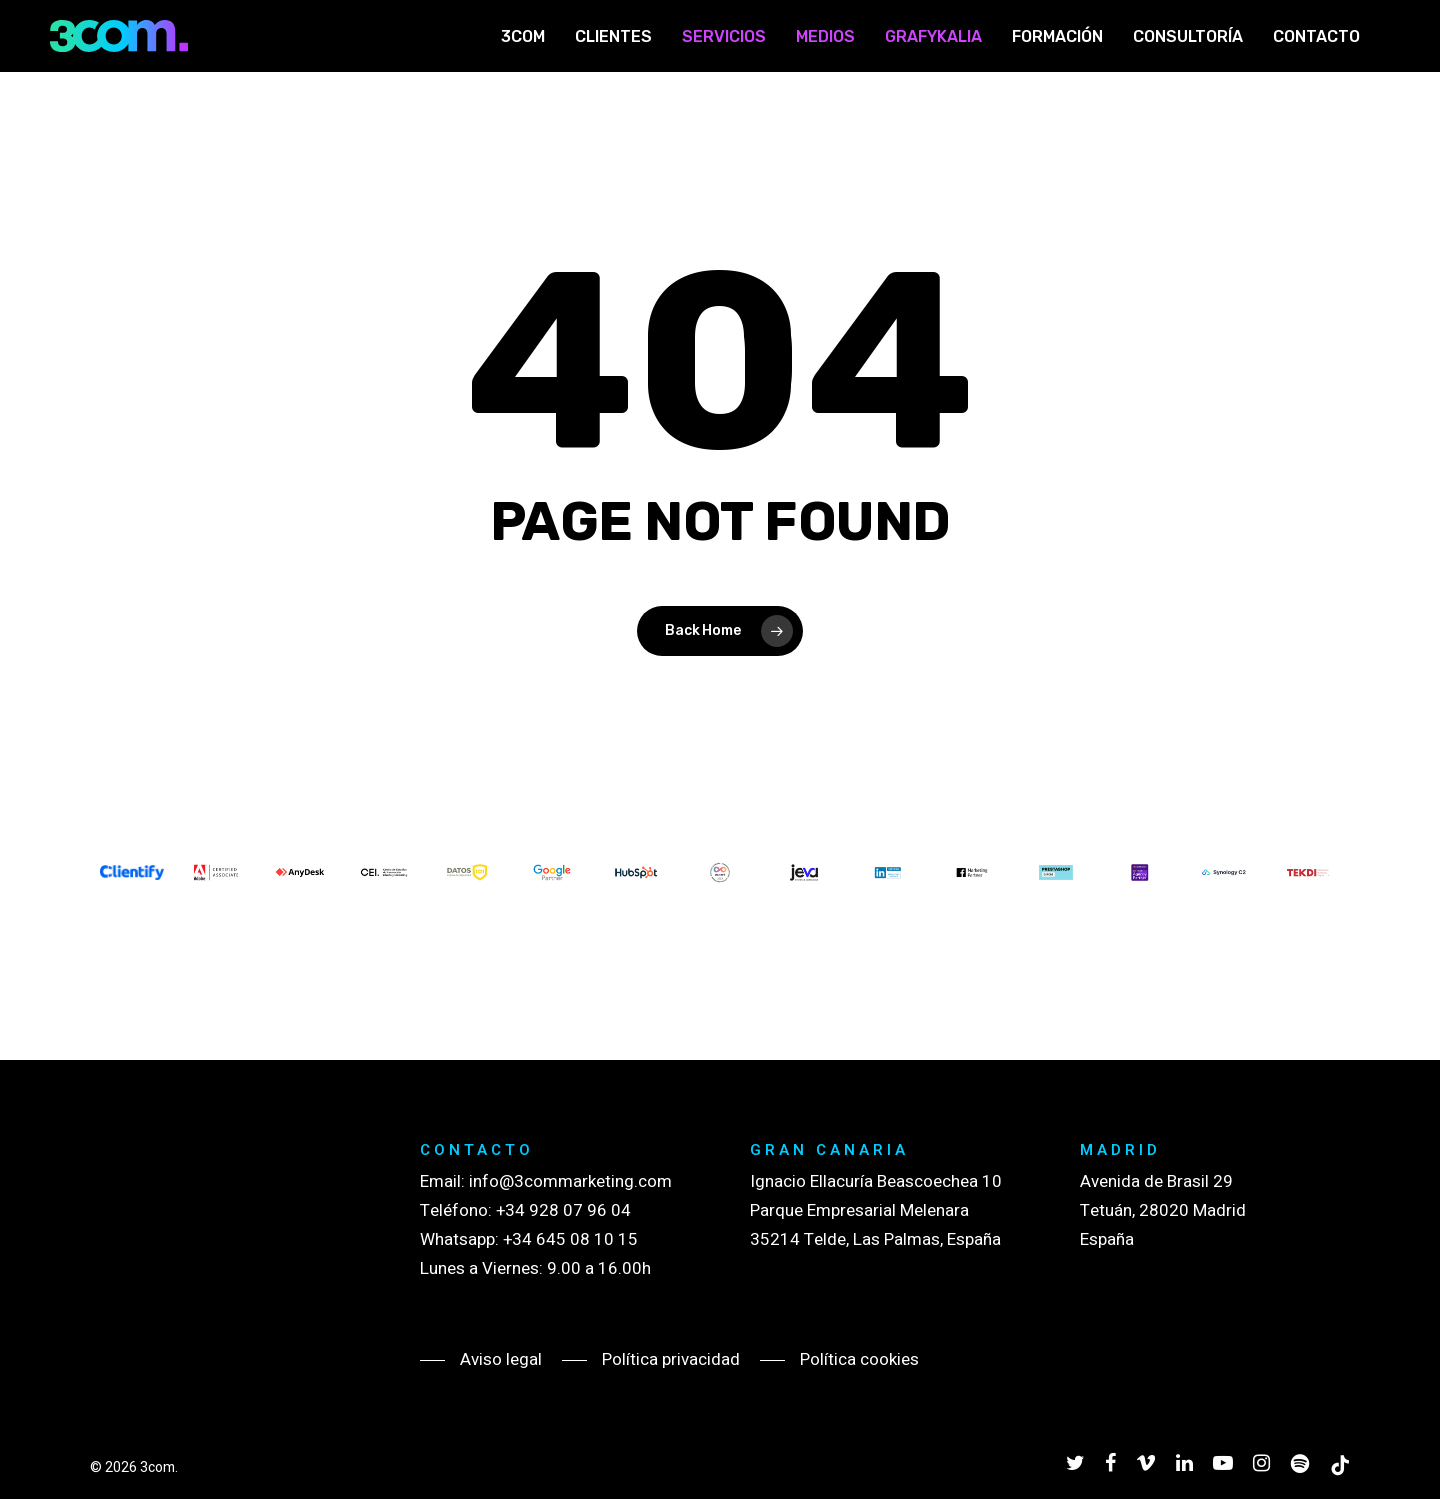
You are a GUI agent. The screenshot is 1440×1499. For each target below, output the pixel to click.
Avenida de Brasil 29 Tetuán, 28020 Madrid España (1163, 1210)
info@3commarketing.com (570, 1181)
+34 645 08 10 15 (570, 1239)
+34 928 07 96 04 (563, 1210)
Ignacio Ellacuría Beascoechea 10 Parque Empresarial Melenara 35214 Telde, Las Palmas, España (876, 1210)
